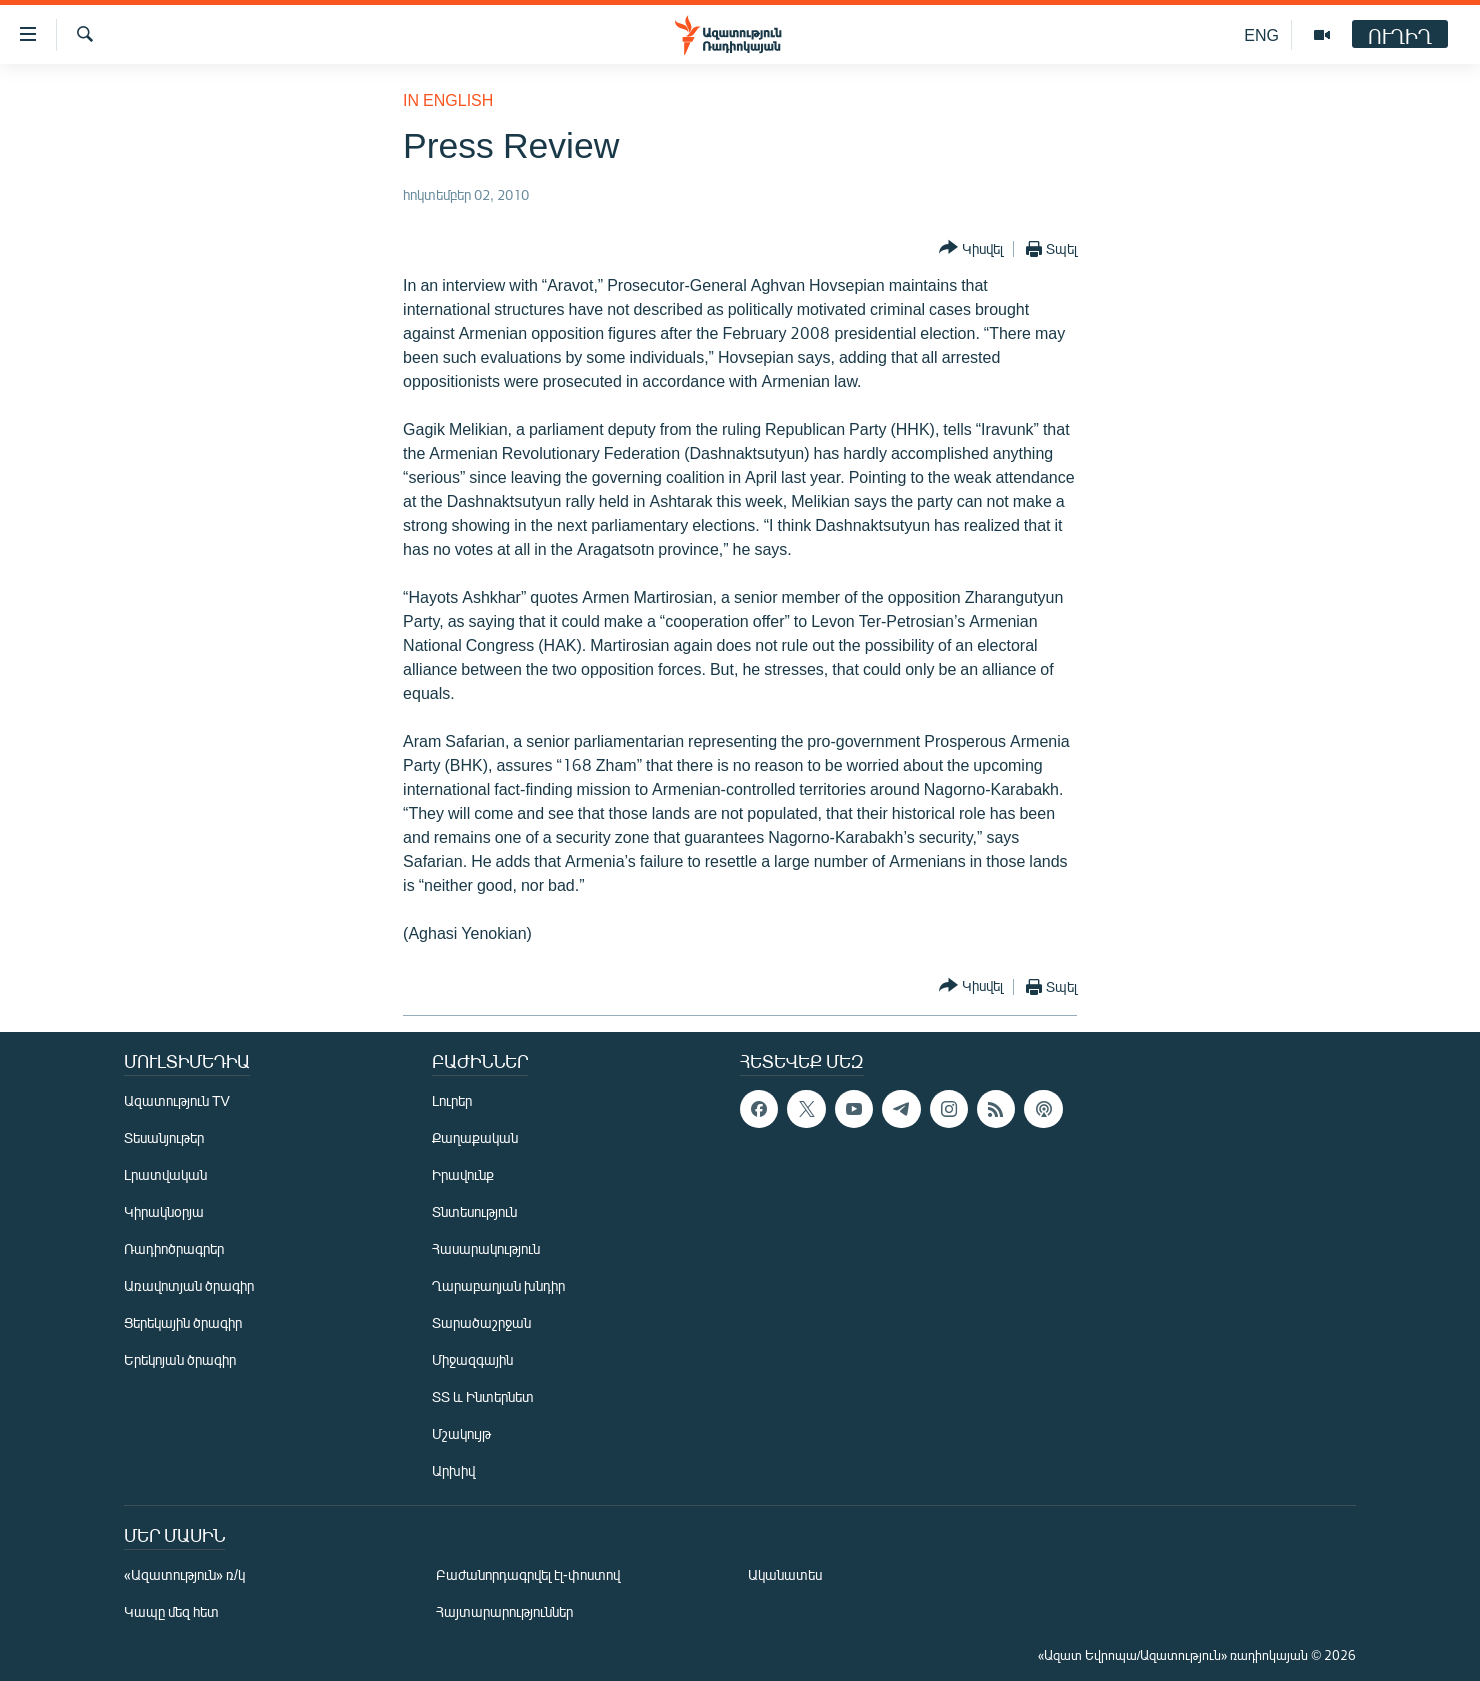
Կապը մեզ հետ (171, 1611)
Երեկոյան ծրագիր (180, 1359)
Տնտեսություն (474, 1211)
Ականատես (785, 1574)
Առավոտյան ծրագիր (189, 1285)
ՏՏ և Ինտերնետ (483, 1396)
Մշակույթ (461, 1433)
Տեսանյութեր (164, 1137)
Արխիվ (453, 1470)
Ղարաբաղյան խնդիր (498, 1285)
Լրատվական (165, 1174)
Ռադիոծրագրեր (174, 1248)
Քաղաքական (475, 1137)
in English (448, 99)
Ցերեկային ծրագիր (183, 1322)
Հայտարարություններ (504, 1611)
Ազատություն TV (177, 1100)
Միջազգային (472, 1359)
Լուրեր (452, 1100)
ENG (1261, 34)
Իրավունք (463, 1174)
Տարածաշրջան (481, 1322)
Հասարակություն (486, 1248)
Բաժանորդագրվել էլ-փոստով (528, 1574)
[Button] (971, 248)
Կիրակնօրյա (164, 1211)
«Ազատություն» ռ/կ (184, 1574)
